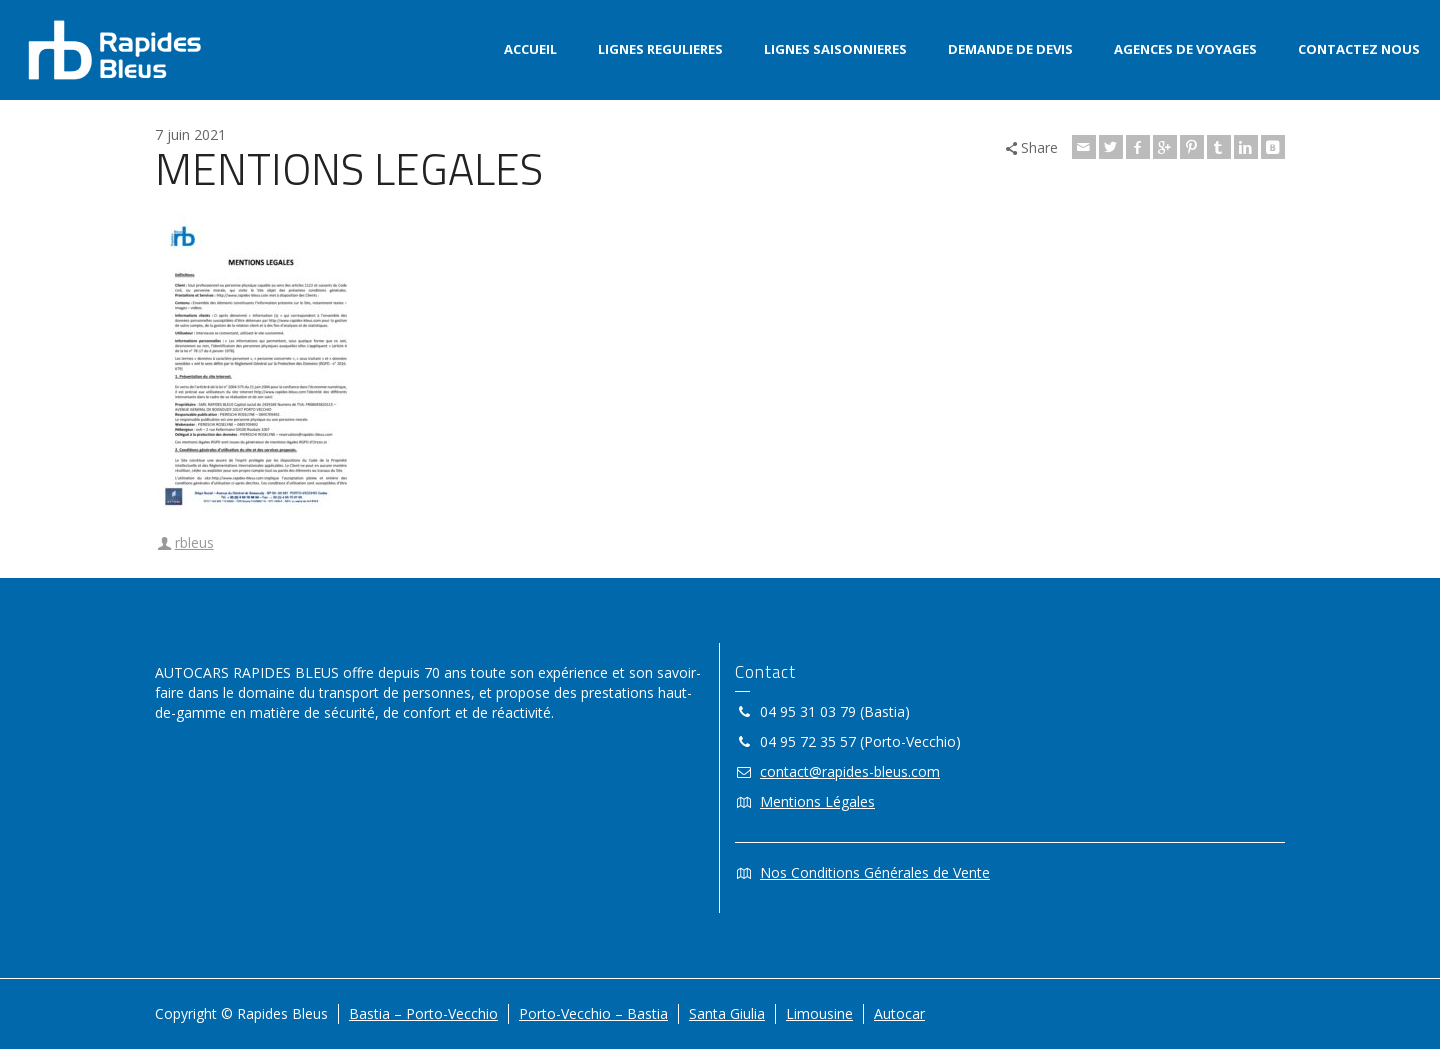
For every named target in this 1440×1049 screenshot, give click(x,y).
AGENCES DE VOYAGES (1185, 49)
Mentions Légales (817, 801)
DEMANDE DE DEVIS (1010, 49)
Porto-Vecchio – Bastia (593, 1013)
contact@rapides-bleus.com (850, 771)
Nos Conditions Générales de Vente (875, 872)
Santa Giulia (727, 1013)
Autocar (899, 1013)
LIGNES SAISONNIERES (835, 49)
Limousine (819, 1013)
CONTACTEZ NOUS (1359, 49)
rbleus (194, 542)
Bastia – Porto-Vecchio (423, 1013)
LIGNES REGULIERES (660, 49)
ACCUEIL (530, 49)
